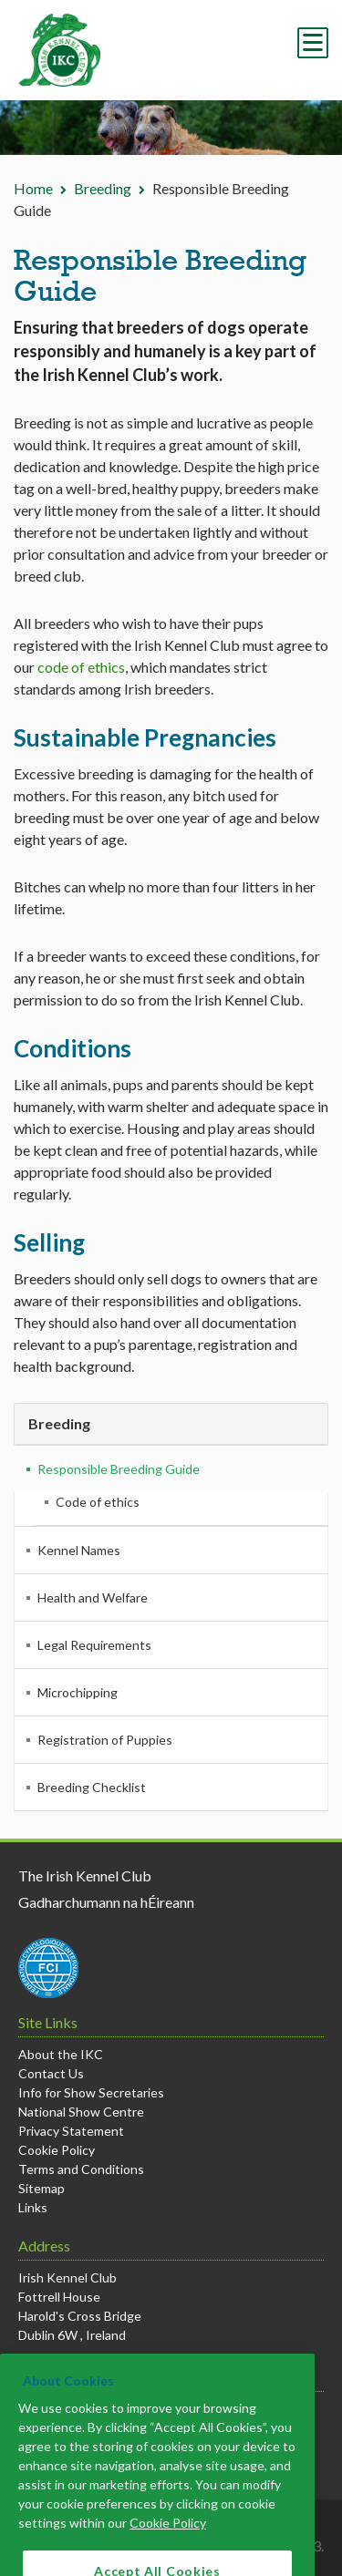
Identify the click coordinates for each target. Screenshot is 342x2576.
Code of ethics (98, 1502)
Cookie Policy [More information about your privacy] (168, 2541)
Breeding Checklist (91, 1787)
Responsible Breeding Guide (118, 1469)
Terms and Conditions (81, 2169)
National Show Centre (81, 2111)
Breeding (102, 188)
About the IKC (60, 2054)
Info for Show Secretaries (91, 2092)
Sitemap (41, 2188)
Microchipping (77, 1692)
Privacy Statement (71, 2130)
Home (33, 188)
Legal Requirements (94, 1645)
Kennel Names (78, 1550)
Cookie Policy (56, 2150)
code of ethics (81, 666)
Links (32, 2207)
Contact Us (51, 2073)
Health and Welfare (92, 1597)
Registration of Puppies (104, 1739)
